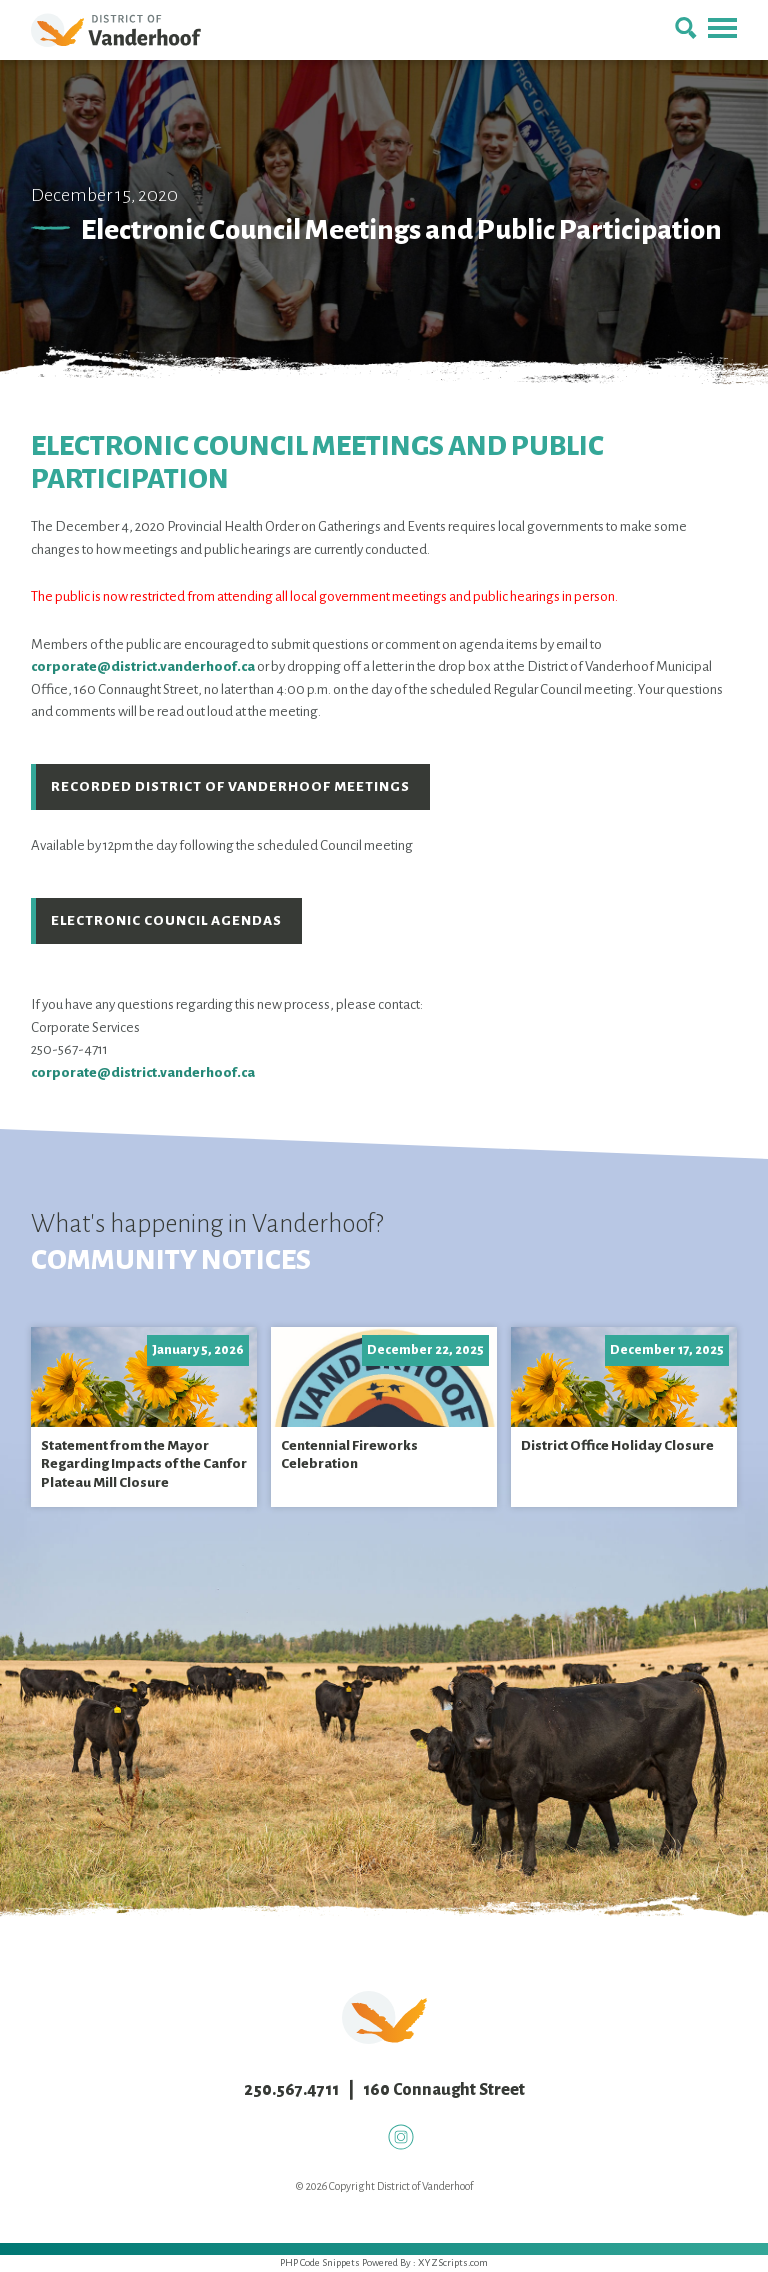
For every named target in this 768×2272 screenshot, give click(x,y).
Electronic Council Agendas (166, 920)
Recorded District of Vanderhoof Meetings (230, 786)
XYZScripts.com (453, 2262)
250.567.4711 (291, 2090)
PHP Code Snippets (320, 2262)
